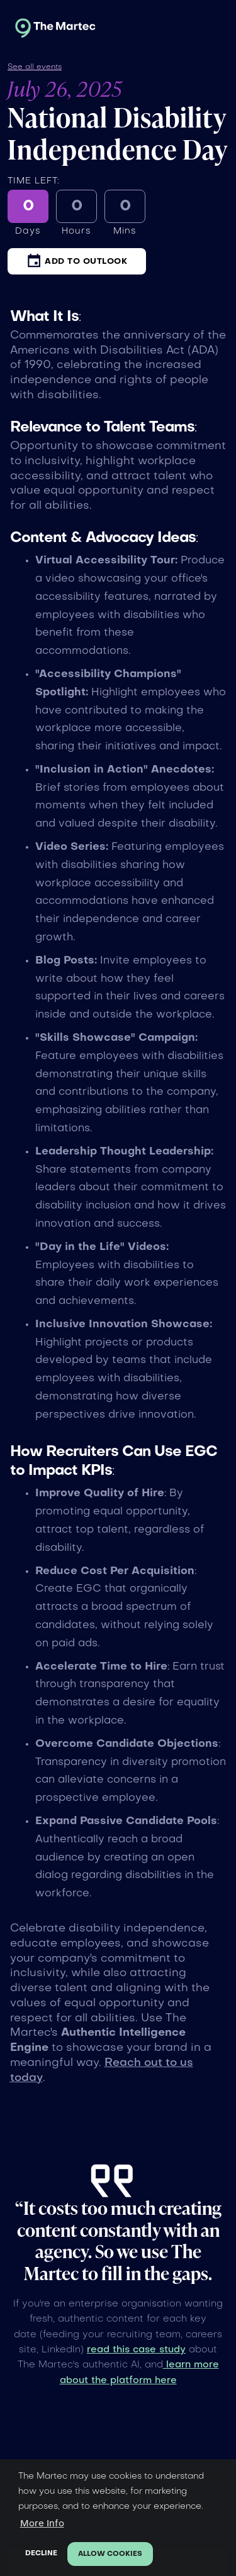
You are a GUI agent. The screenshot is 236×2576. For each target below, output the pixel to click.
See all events (35, 67)
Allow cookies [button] (110, 2554)
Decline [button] (41, 2553)
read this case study (136, 2349)
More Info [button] (42, 2523)
